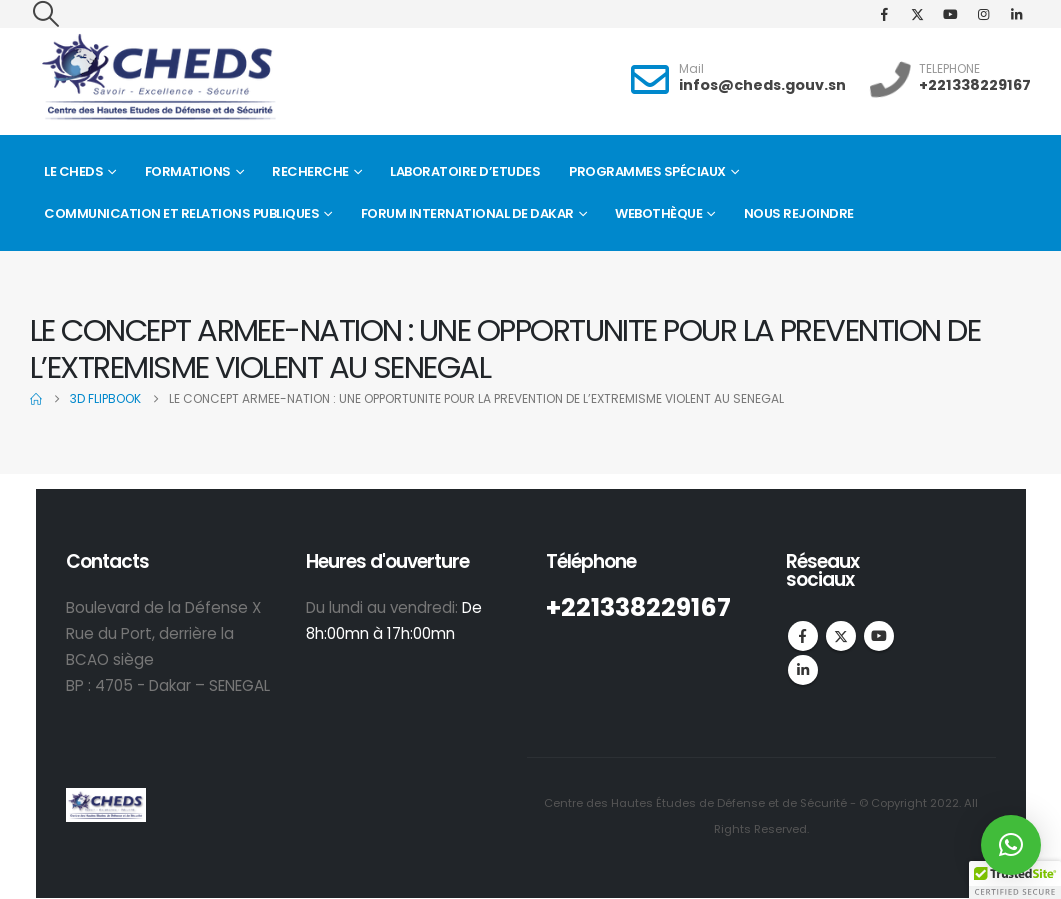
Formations (188, 171)
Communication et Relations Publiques (181, 213)
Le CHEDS (73, 171)
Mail (691, 68)
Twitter (841, 636)
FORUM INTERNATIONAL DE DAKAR (467, 213)
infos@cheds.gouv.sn (762, 85)
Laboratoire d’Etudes (465, 171)
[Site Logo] (158, 77)
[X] (917, 14)
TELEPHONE (949, 68)
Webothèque (658, 213)
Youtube (879, 636)
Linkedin (803, 670)
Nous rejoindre (799, 213)
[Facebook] (884, 14)
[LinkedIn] (1016, 14)
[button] (45, 14)
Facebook (803, 636)
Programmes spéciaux (647, 171)
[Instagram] (983, 14)
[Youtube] (950, 14)
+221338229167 (975, 85)
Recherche (310, 171)
